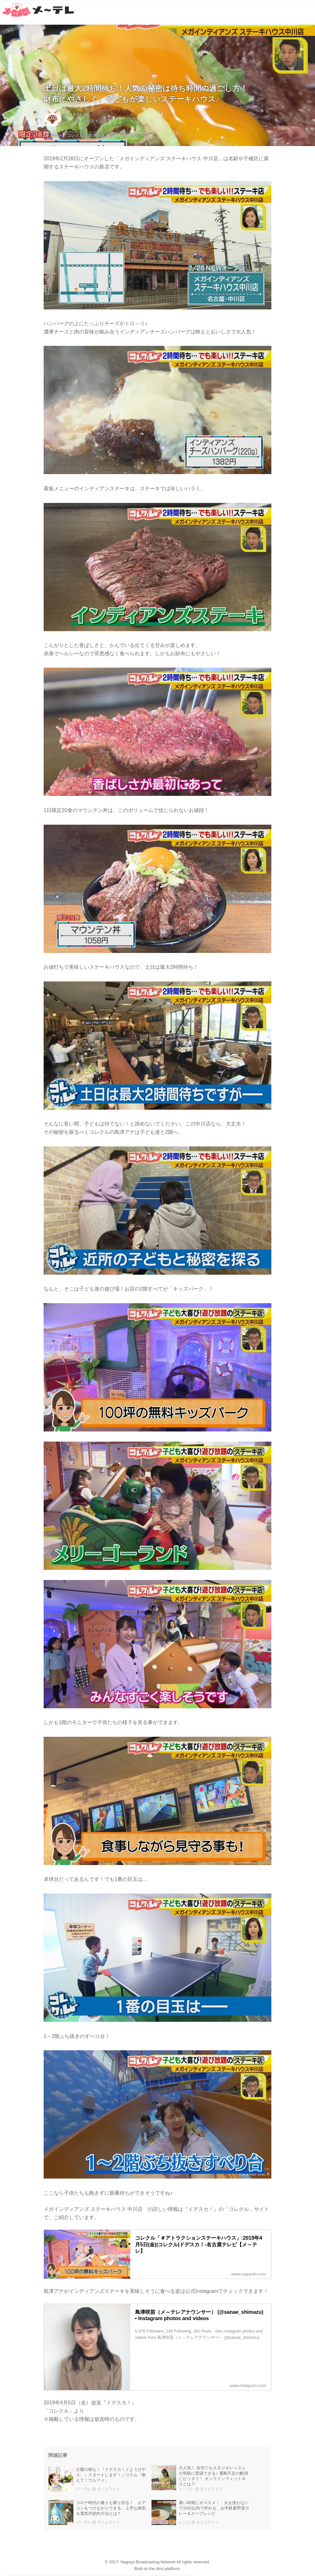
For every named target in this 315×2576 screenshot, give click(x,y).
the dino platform (164, 2568)
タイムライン (103, 120)
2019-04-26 (77, 114)
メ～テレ (74, 120)
